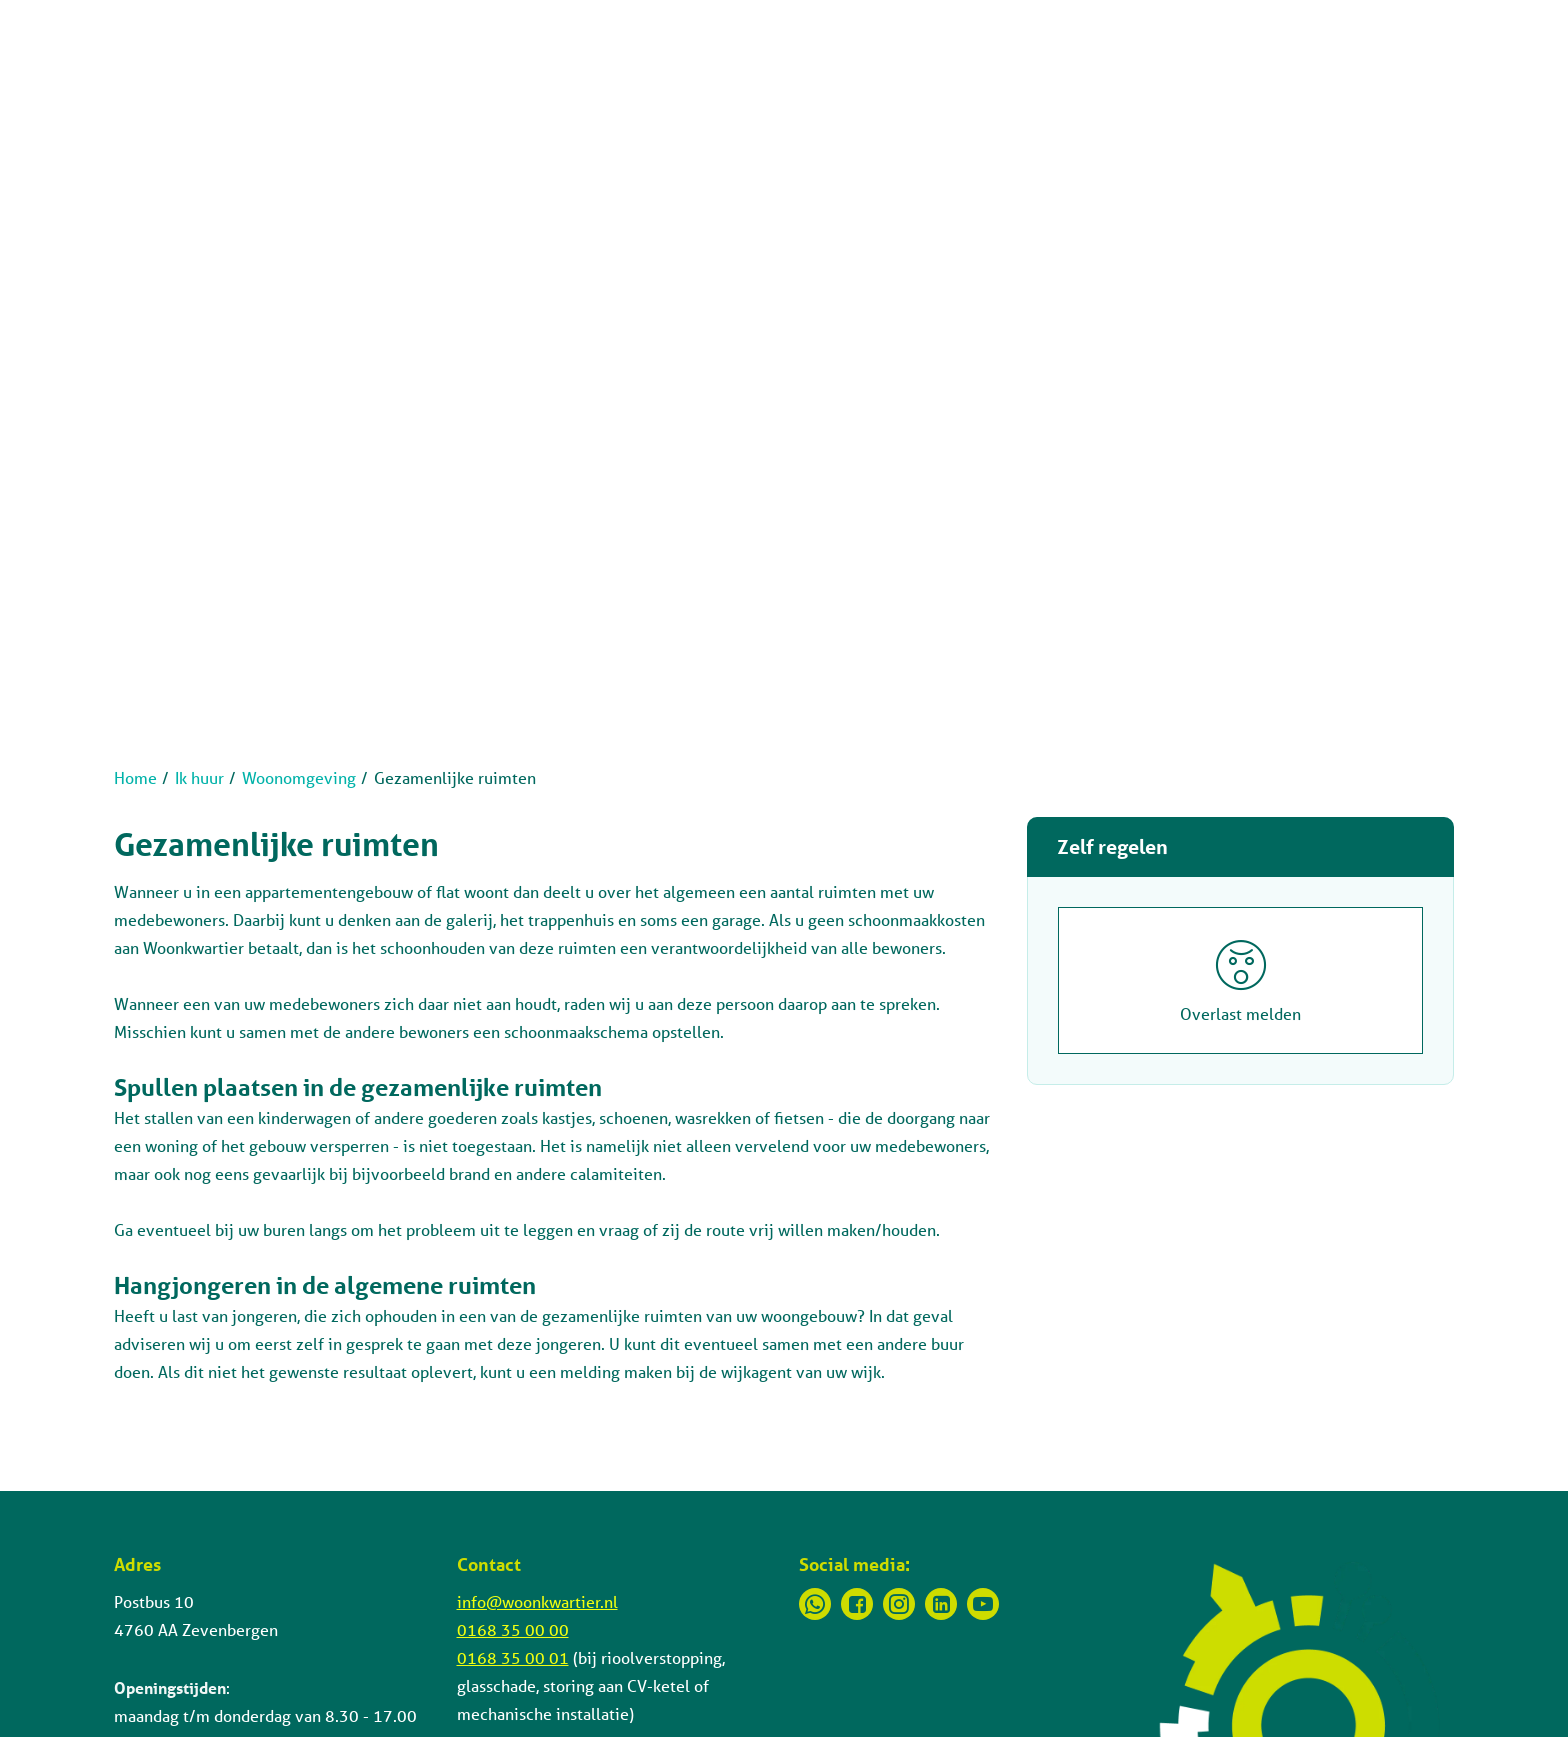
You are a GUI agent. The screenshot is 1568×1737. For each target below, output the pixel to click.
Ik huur (199, 777)
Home (135, 777)
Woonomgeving (299, 777)
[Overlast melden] (1240, 980)
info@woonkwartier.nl (537, 1601)
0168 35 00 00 (513, 1629)
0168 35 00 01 (513, 1657)
